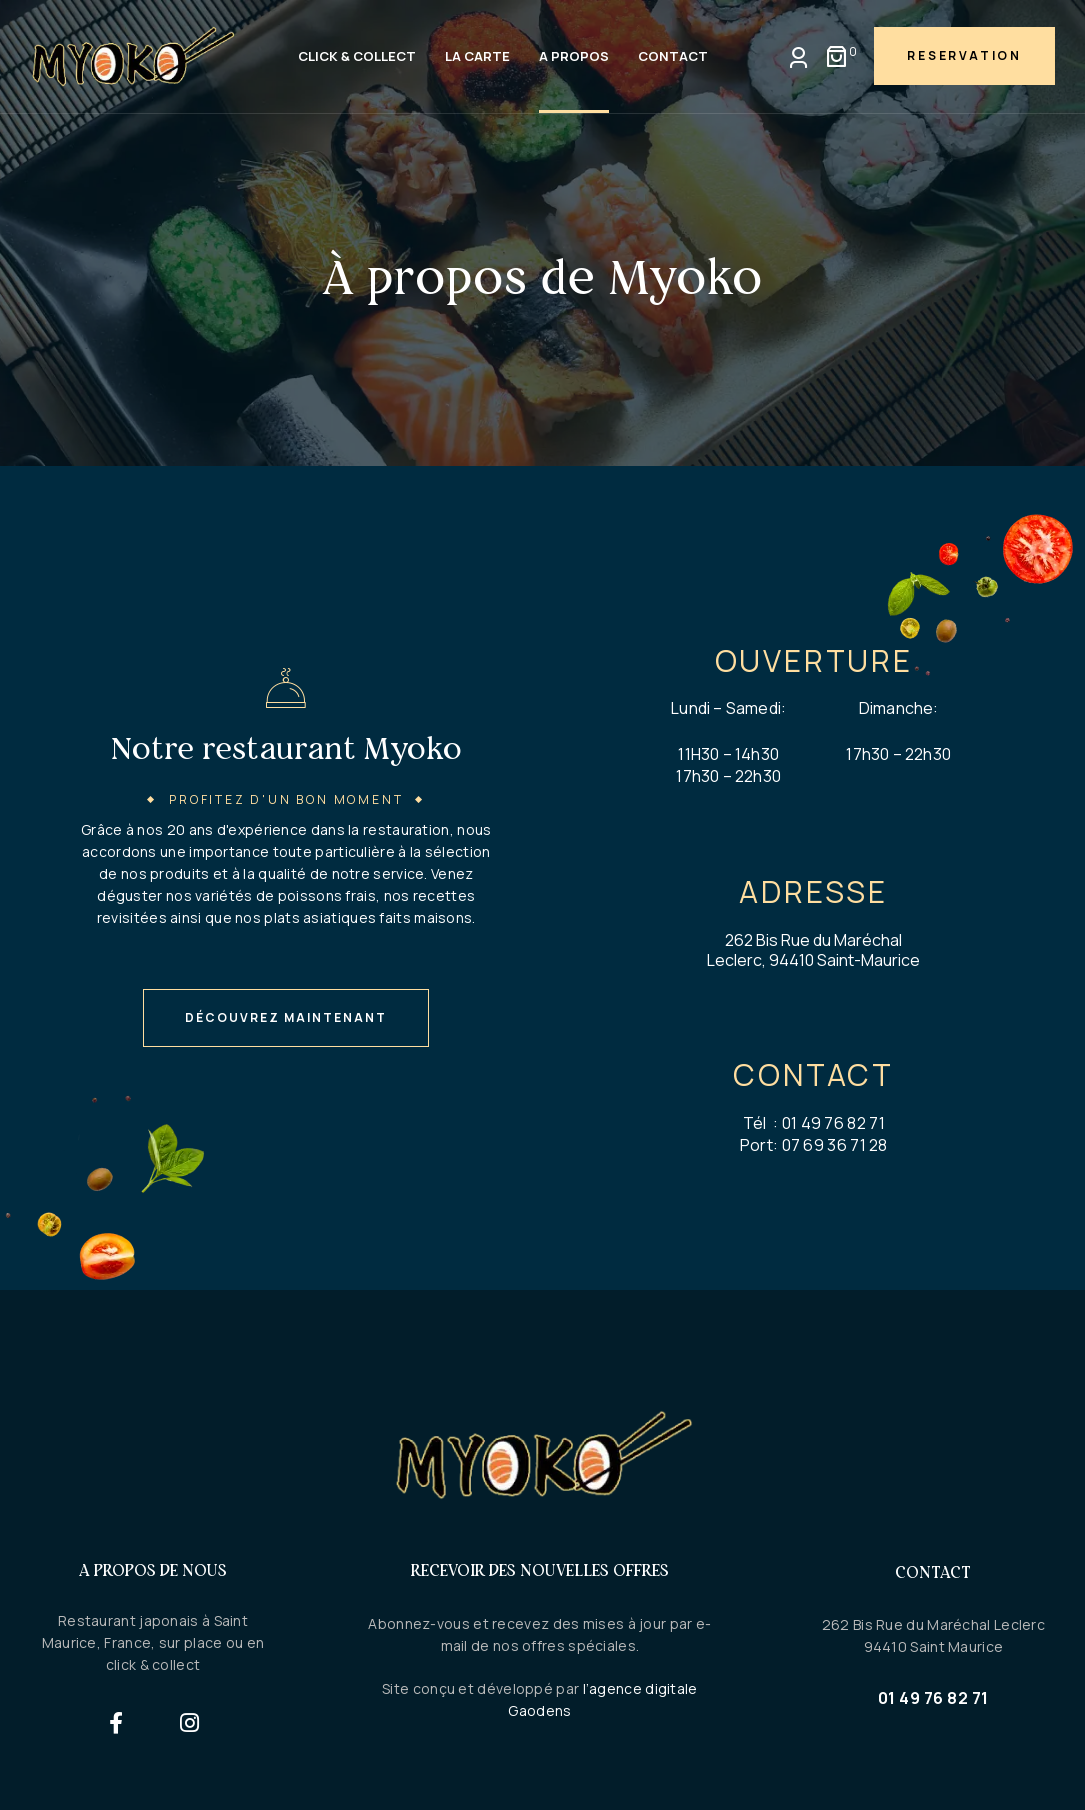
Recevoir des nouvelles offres (540, 1570)
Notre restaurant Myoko (286, 748)
